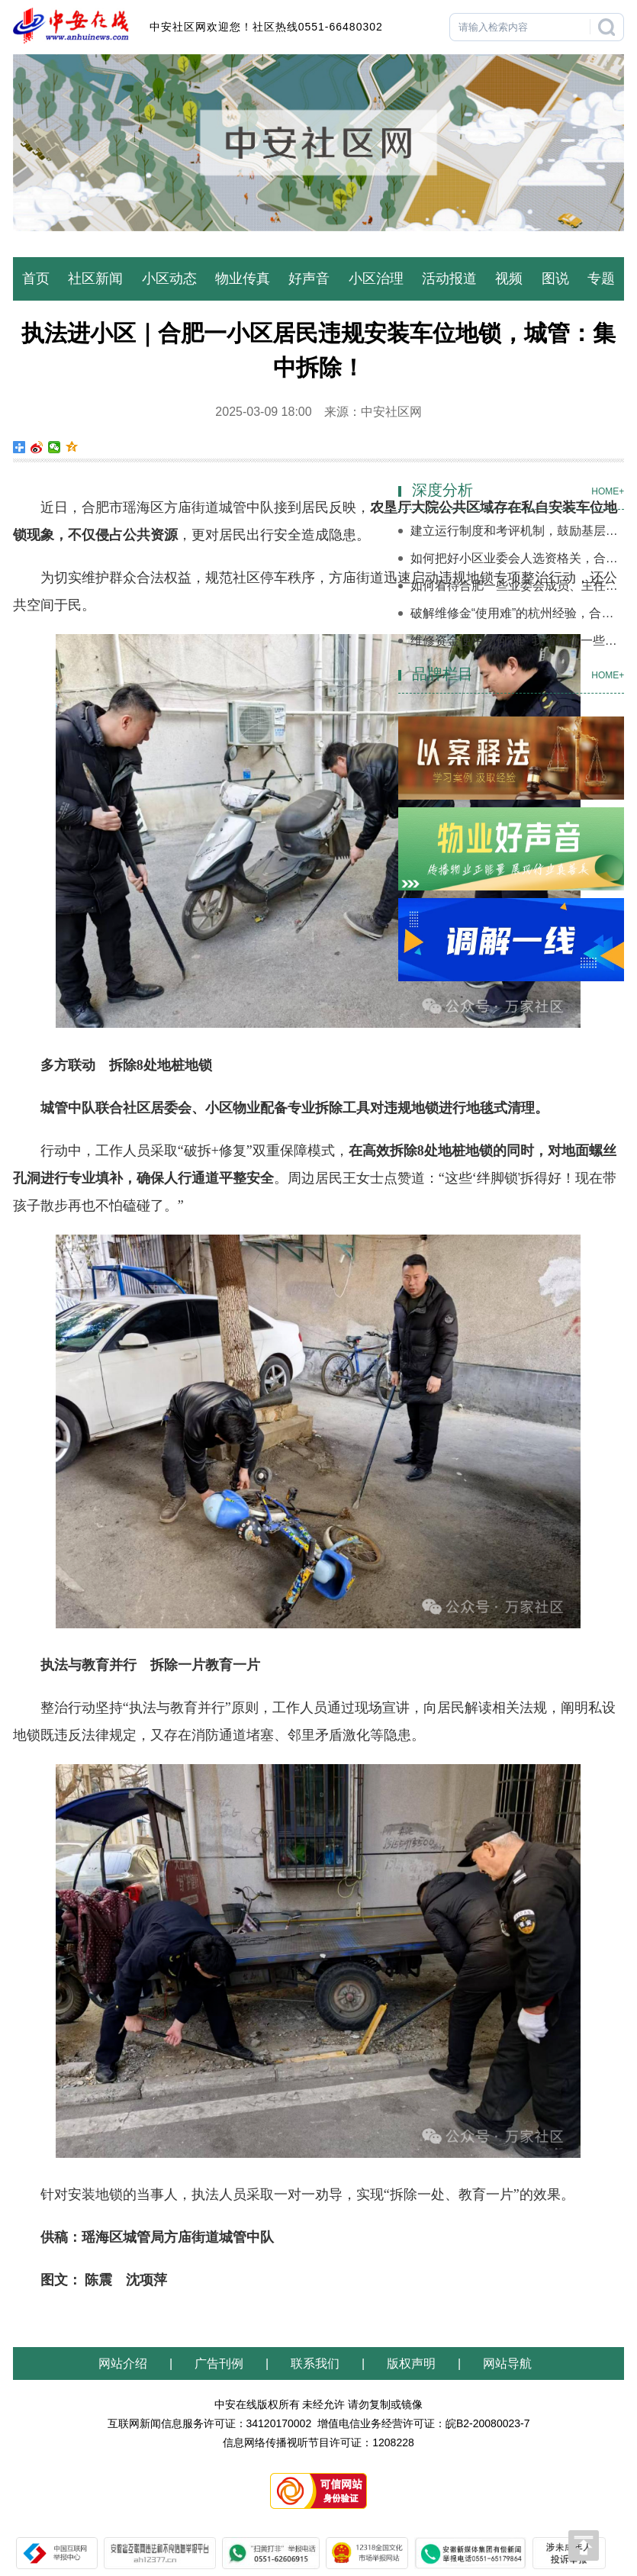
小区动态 (169, 278)
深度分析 (442, 489)
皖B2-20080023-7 (488, 2423)
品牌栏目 (442, 673)
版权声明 (411, 2363)
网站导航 (507, 2363)
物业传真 (242, 278)
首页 (36, 278)
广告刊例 (219, 2363)
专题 (601, 278)
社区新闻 (95, 278)
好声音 (309, 278)
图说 (555, 278)
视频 (509, 278)
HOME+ (607, 491)
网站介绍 (126, 2363)
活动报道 (449, 278)
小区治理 (376, 278)
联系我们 (315, 2363)
